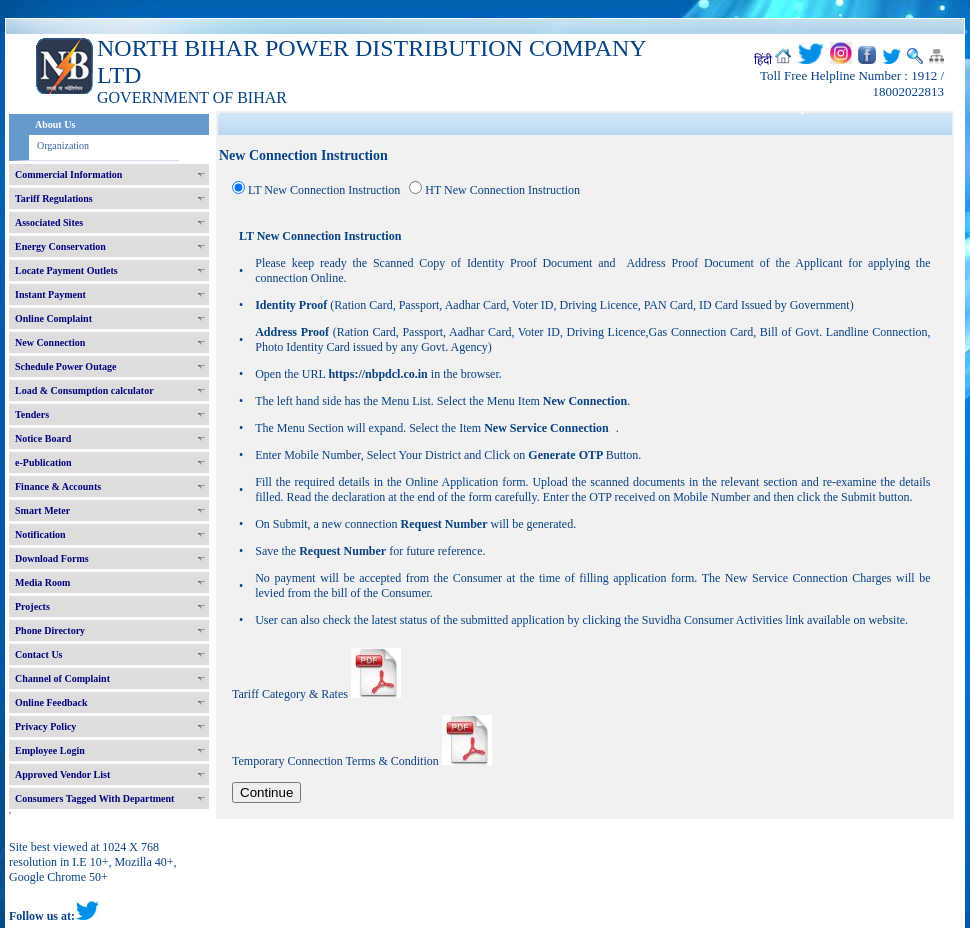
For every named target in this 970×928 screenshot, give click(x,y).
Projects (32, 606)
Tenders (32, 414)
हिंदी (763, 60)
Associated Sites (49, 222)
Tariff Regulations (54, 198)
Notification (40, 534)
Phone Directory (50, 630)
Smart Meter (42, 510)
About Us (55, 124)
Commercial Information (68, 174)
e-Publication (43, 462)
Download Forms (52, 558)
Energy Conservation (60, 246)
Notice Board (43, 438)
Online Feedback (51, 702)
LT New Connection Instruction (324, 190)
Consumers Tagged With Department (94, 798)
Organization (63, 145)
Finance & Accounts (58, 486)
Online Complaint (53, 318)
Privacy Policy (45, 726)
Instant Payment (50, 294)
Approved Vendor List (62, 774)
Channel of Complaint (62, 678)
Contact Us (39, 654)
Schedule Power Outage (65, 366)
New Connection (50, 342)
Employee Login (50, 750)
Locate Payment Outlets (66, 270)
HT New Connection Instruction (502, 190)
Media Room (42, 582)
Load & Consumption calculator (84, 390)
